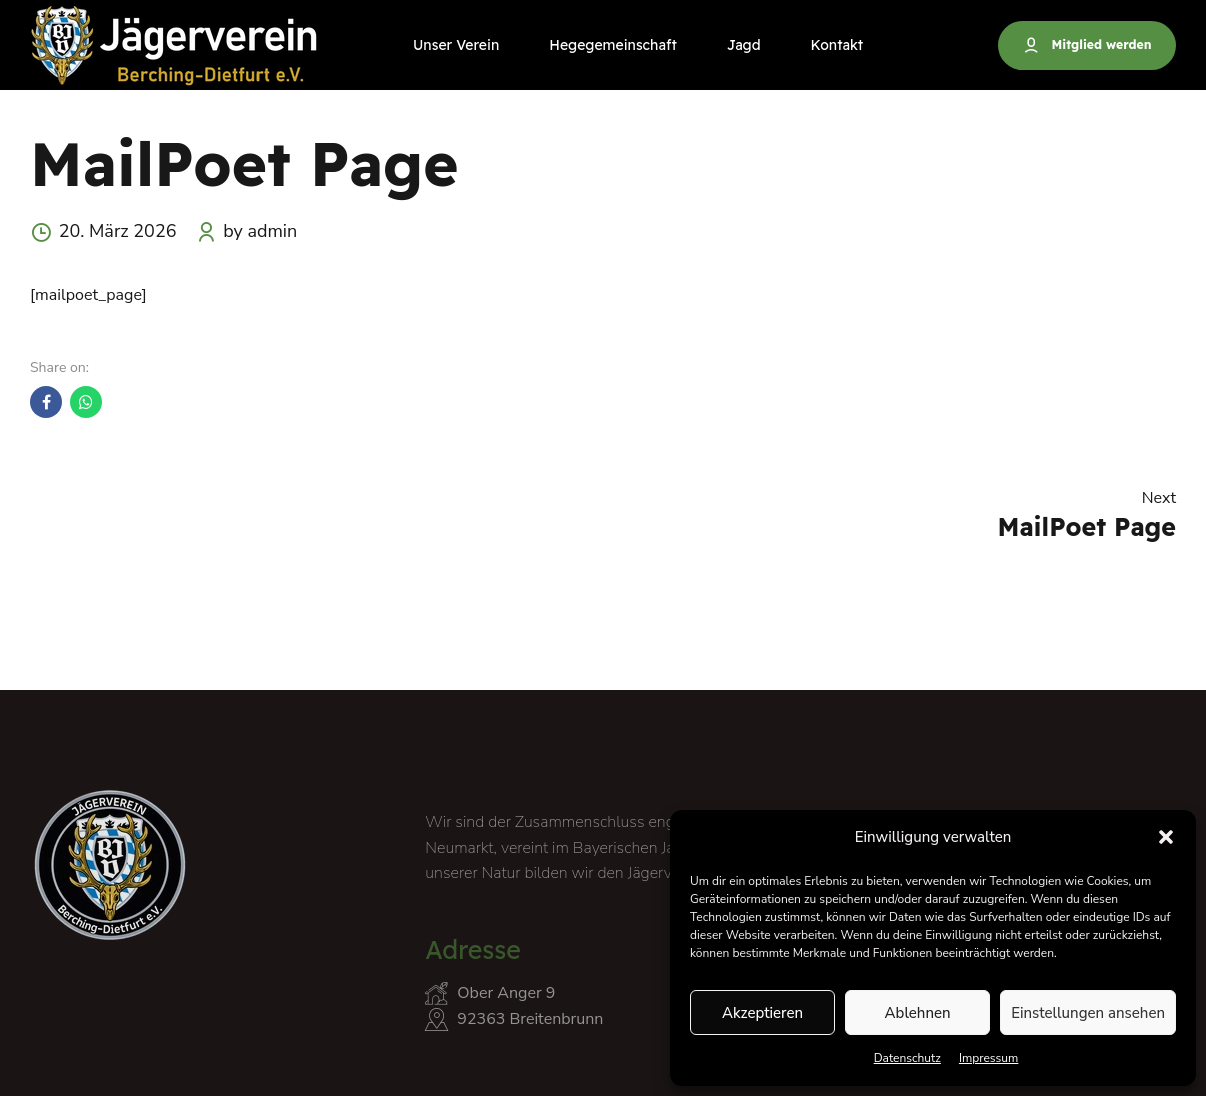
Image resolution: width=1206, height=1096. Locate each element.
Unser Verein (456, 45)
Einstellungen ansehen (1088, 1013)
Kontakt (837, 45)
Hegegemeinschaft (613, 45)
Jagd (744, 45)
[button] (1166, 837)
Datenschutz (907, 1058)
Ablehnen (918, 1013)
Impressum (989, 1058)
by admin (260, 231)
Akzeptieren (762, 1013)
